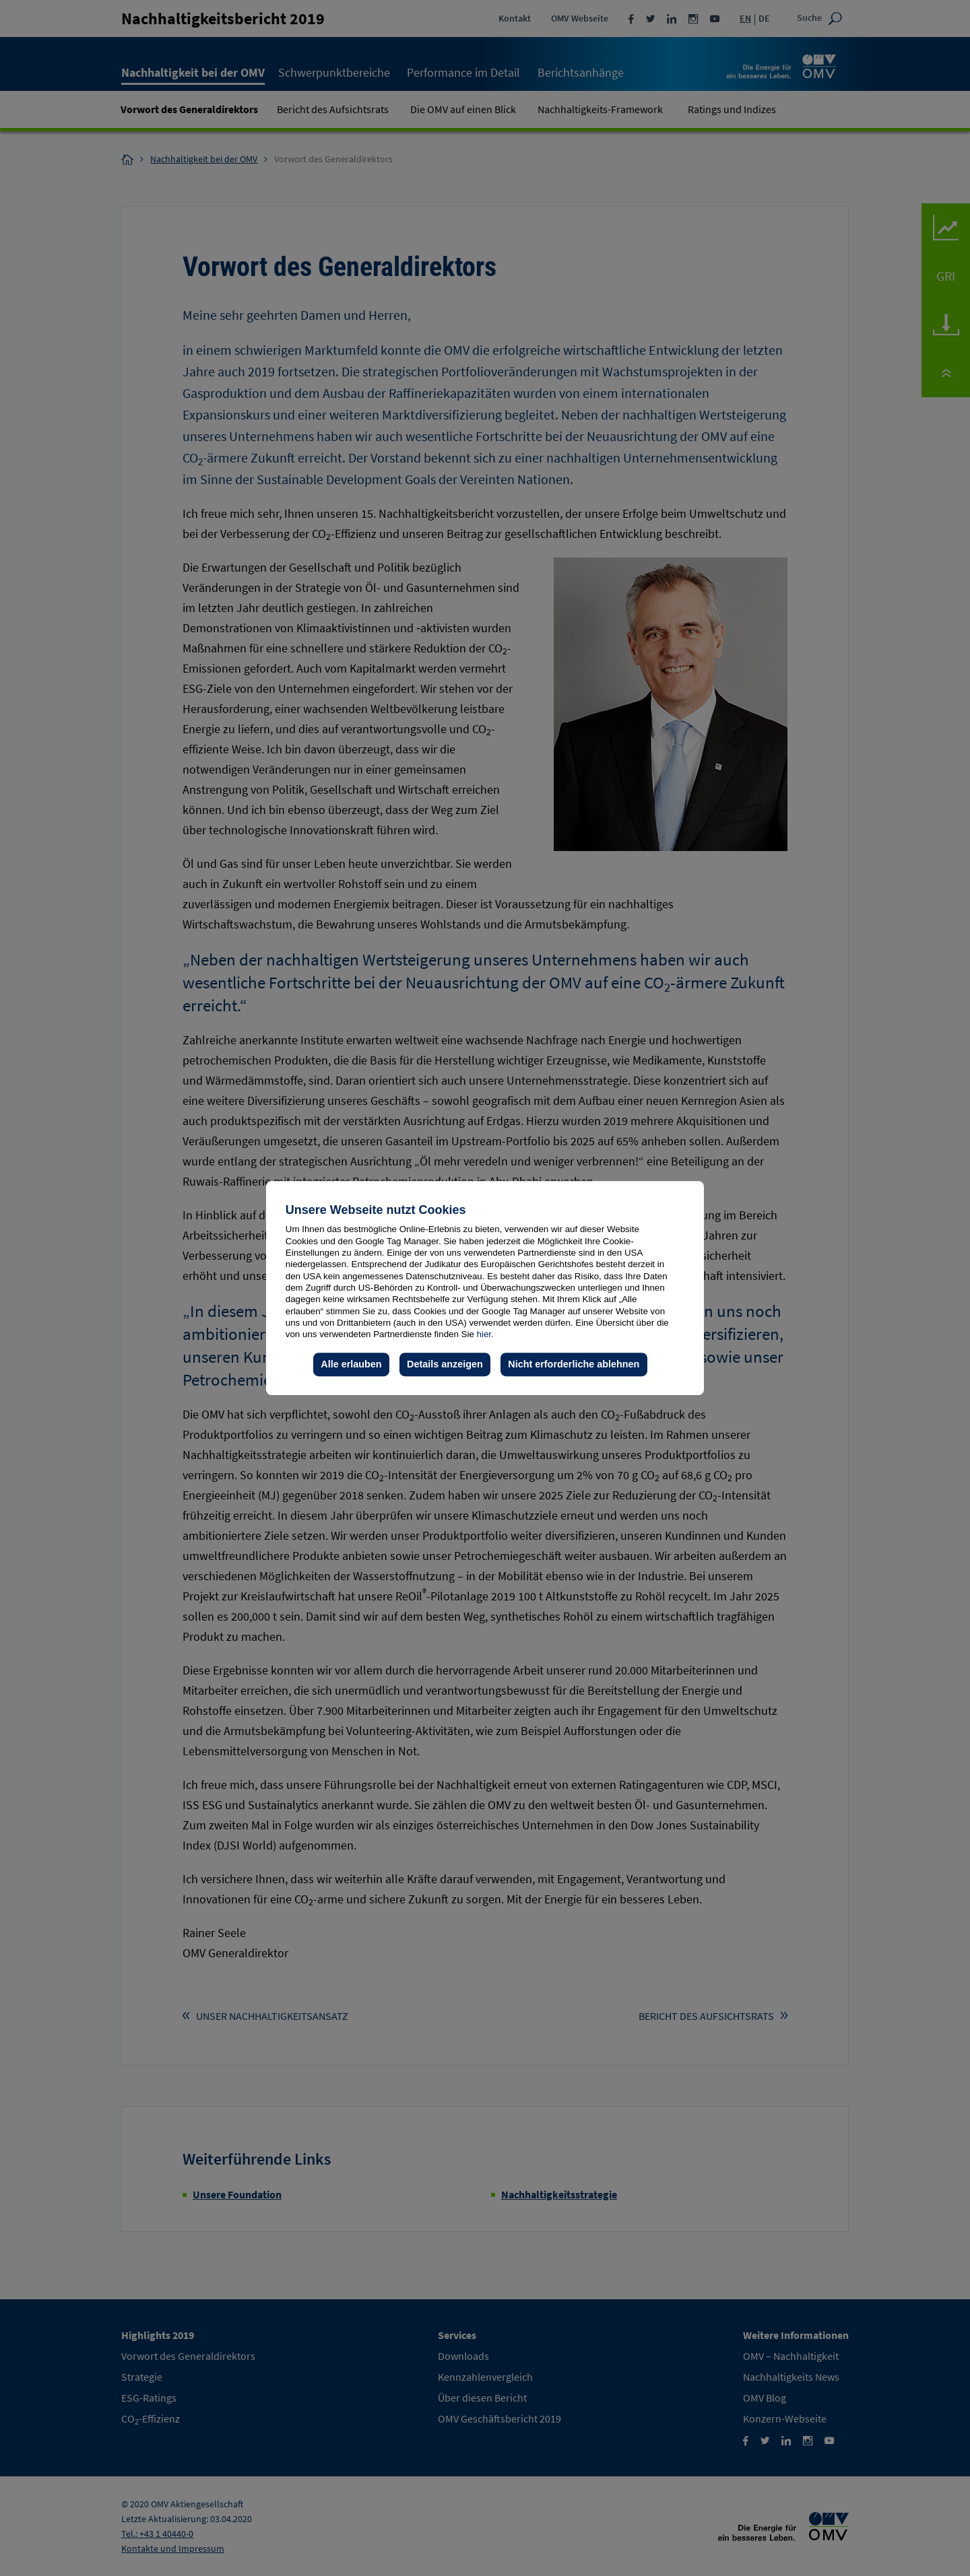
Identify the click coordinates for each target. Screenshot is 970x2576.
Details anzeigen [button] (445, 1364)
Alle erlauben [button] (351, 1364)
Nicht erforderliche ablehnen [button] (573, 1364)
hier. (485, 1334)
